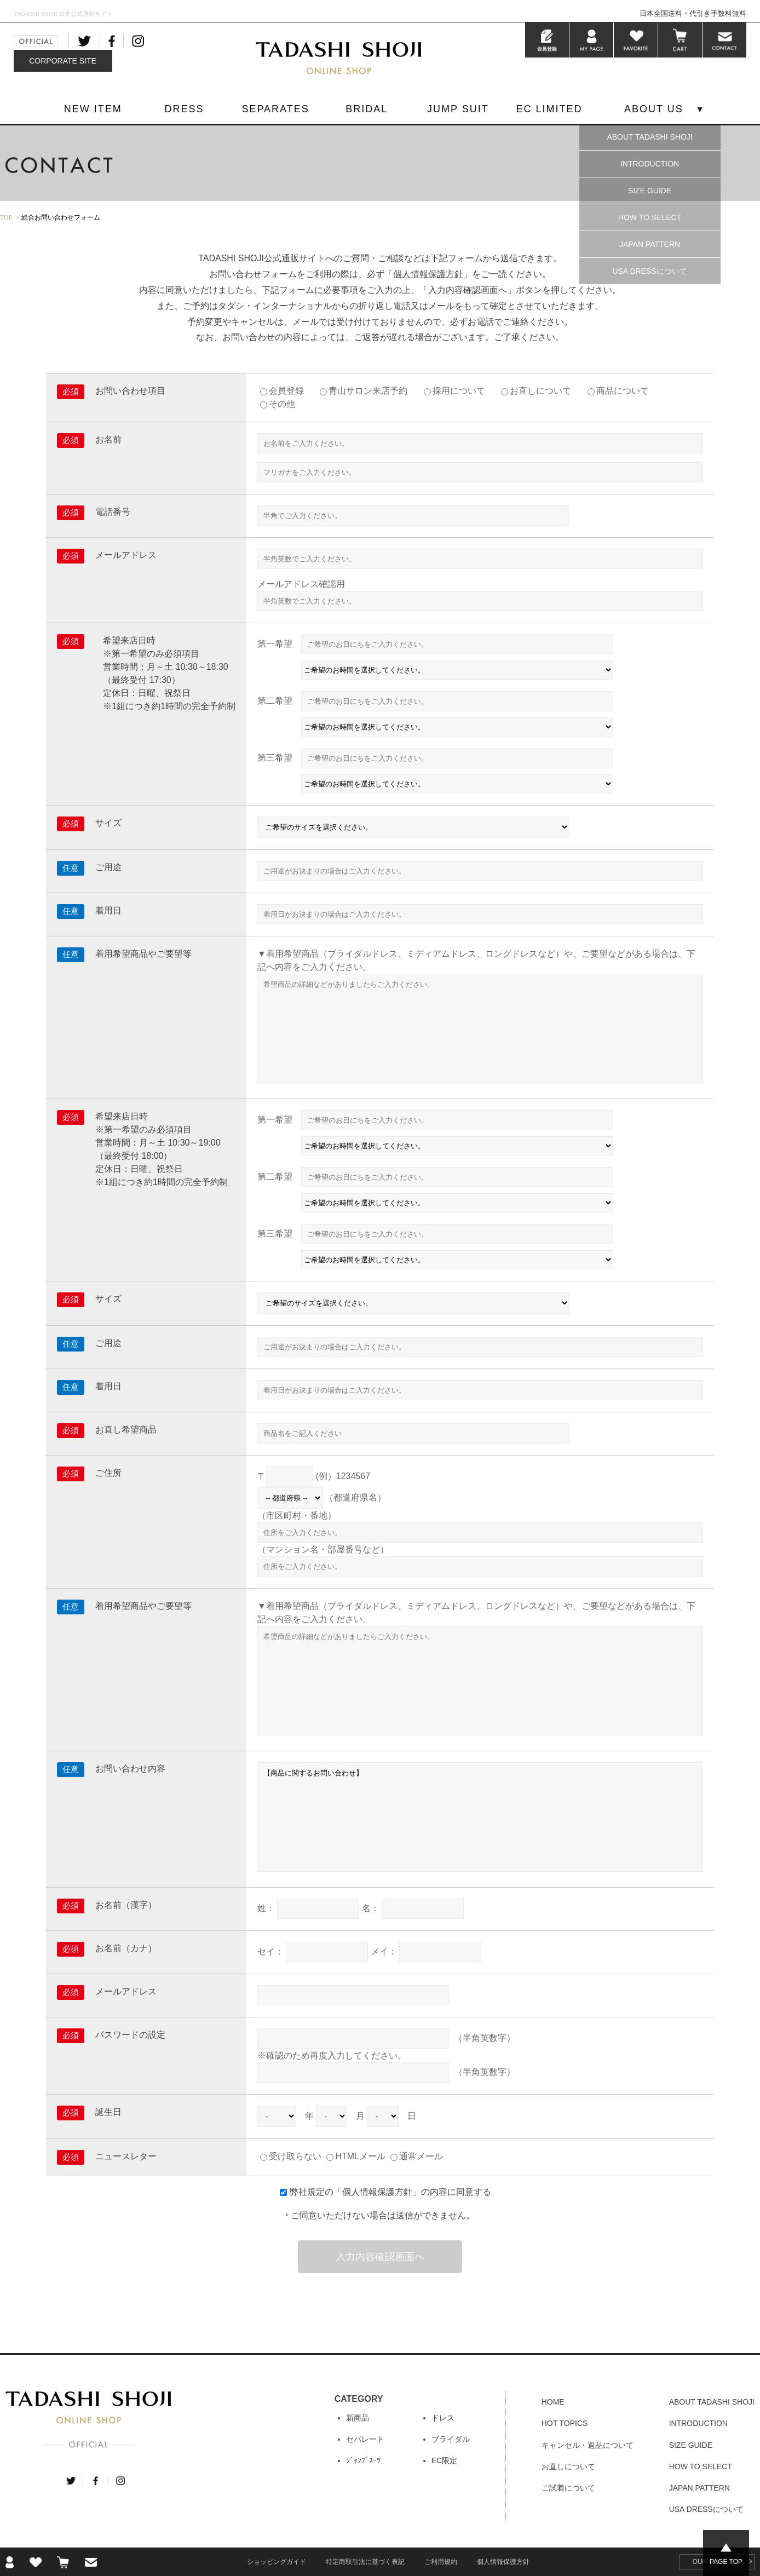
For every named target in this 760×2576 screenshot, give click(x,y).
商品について (622, 390)
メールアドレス (126, 555)
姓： (266, 1908)
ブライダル (450, 2439)
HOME (553, 2401)
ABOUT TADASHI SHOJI (649, 137)
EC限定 (444, 2460)
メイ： (384, 1951)
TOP (6, 217)
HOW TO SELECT (649, 217)
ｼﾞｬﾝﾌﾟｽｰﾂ (363, 2460)
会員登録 (286, 390)
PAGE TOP (726, 2562)
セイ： (270, 1951)
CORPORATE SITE (62, 60)
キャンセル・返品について (588, 2445)
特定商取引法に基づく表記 (365, 2562)
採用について (459, 390)
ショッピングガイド (276, 2562)
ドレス (442, 2417)
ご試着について (568, 2487)
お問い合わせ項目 (130, 390)
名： (370, 1908)
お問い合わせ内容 (130, 1768)
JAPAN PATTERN (649, 244)
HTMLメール (355, 2156)
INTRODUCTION (649, 163)
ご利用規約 (440, 2562)
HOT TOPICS (565, 2423)
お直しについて (540, 390)
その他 (282, 404)
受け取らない (290, 2156)
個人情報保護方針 (428, 274)
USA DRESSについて (649, 271)
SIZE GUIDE (649, 190)
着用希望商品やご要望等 (143, 953)
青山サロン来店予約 (368, 390)
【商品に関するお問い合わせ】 (480, 1817)
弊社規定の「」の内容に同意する (390, 2191)
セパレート (365, 2439)
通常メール (416, 2156)
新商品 (357, 2417)
